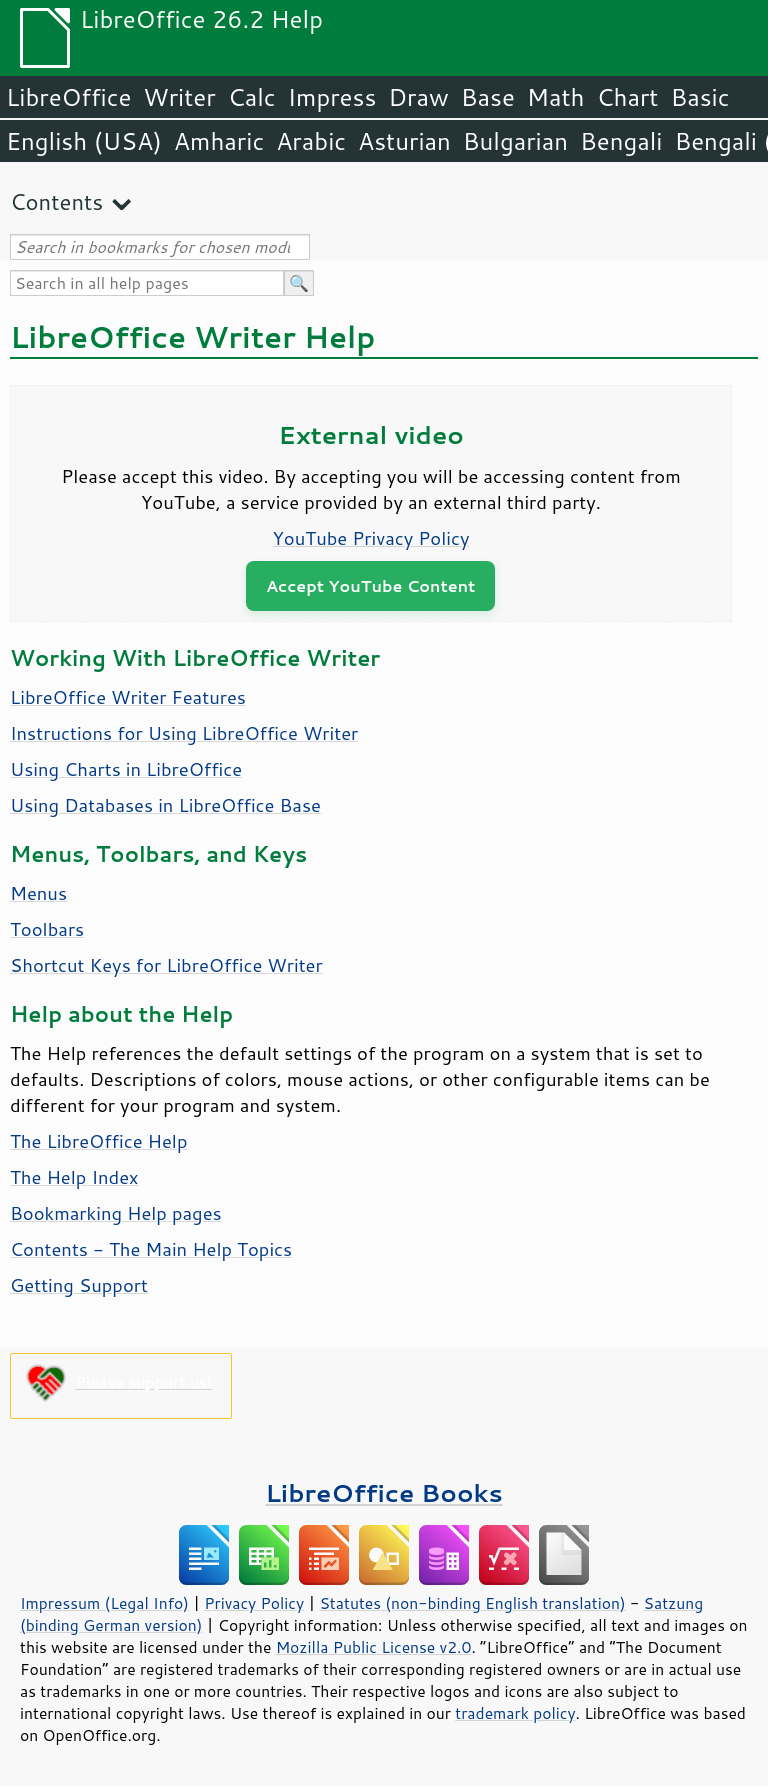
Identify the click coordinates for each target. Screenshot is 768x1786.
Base (488, 97)
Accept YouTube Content (370, 585)
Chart (627, 97)
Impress (332, 97)
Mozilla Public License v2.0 (374, 1647)
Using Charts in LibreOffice (126, 769)
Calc (252, 97)
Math (556, 97)
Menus (38, 893)
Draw (418, 97)
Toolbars (47, 929)
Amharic (219, 141)
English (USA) (84, 141)
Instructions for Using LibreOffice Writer (184, 733)
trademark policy (515, 1713)
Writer (179, 97)
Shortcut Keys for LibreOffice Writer (166, 965)
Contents (56, 201)
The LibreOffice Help (98, 1141)
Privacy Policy (254, 1603)
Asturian (404, 141)
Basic (699, 97)
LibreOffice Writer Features (128, 697)
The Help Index (74, 1177)
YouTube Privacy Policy (371, 538)
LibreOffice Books (384, 1492)
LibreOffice (68, 97)
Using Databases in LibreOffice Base (165, 805)
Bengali (621, 141)
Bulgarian (515, 141)
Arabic (311, 141)
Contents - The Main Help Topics (151, 1249)
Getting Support (79, 1285)
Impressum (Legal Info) (104, 1603)
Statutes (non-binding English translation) (472, 1603)
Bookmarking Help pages (116, 1213)
